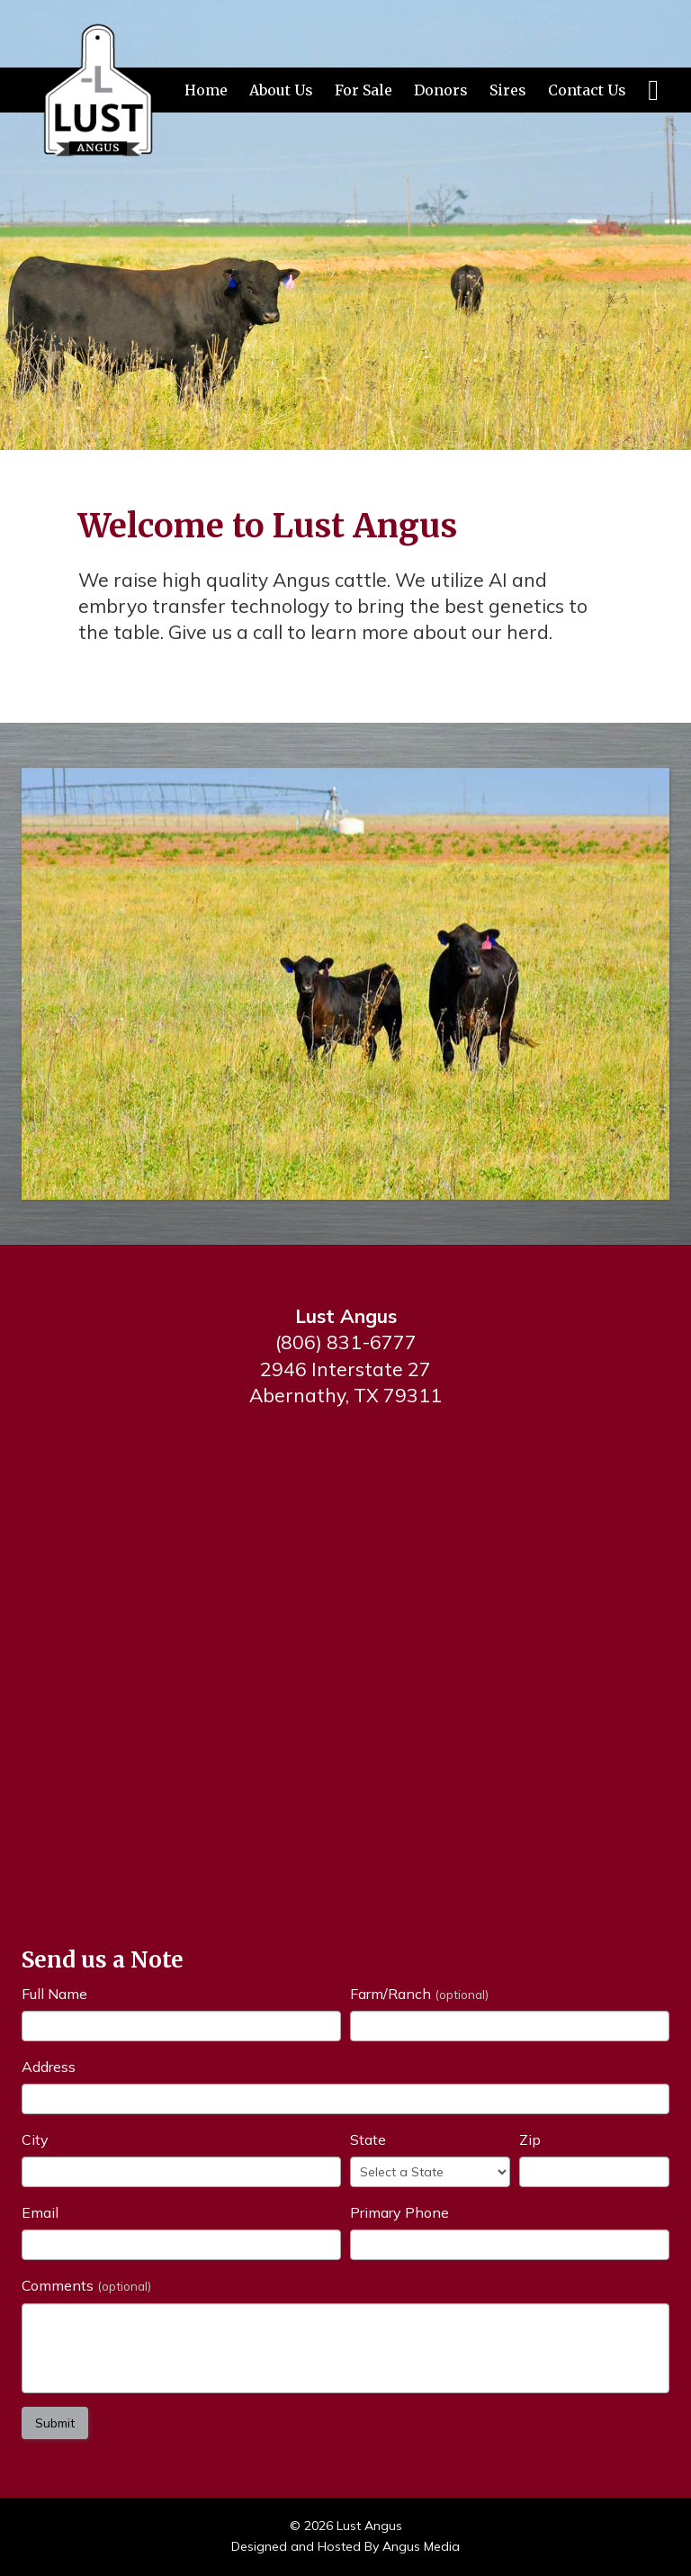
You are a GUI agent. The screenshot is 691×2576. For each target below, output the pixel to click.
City (35, 2139)
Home (206, 90)
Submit (55, 2423)
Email (40, 2212)
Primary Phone (399, 2212)
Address (49, 2067)
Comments (86, 2285)
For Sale (363, 90)
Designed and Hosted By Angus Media (345, 2546)
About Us (281, 90)
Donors (441, 90)
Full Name (54, 1994)
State (368, 2139)
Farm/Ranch (419, 1994)
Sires (507, 90)
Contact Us (587, 90)
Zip (530, 2139)
